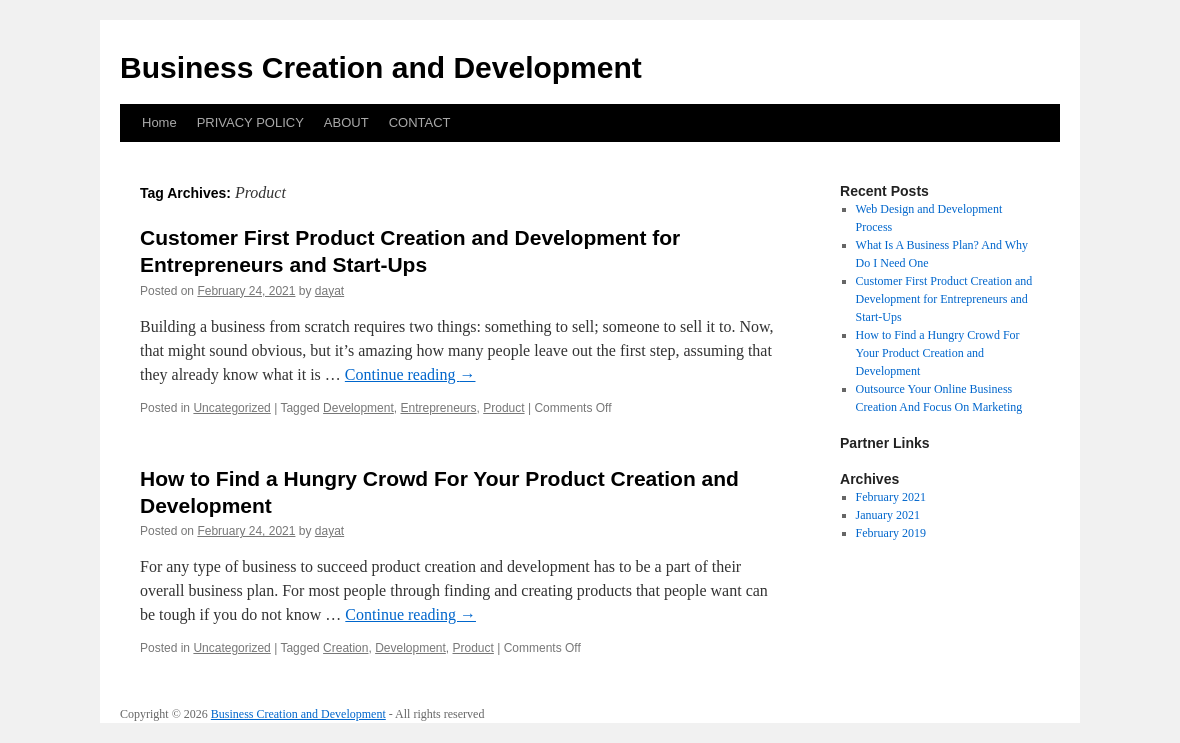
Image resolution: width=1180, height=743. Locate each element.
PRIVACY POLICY (250, 122)
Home (159, 122)
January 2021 (888, 515)
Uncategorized (231, 408)
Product (503, 408)
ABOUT (346, 122)
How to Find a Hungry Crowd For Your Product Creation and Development (938, 353)
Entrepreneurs (438, 408)
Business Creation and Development (381, 67)
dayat (329, 291)
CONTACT (420, 122)
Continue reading (410, 374)
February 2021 (891, 497)
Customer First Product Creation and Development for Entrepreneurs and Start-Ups (944, 299)
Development (358, 408)
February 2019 (891, 533)
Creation (345, 648)
